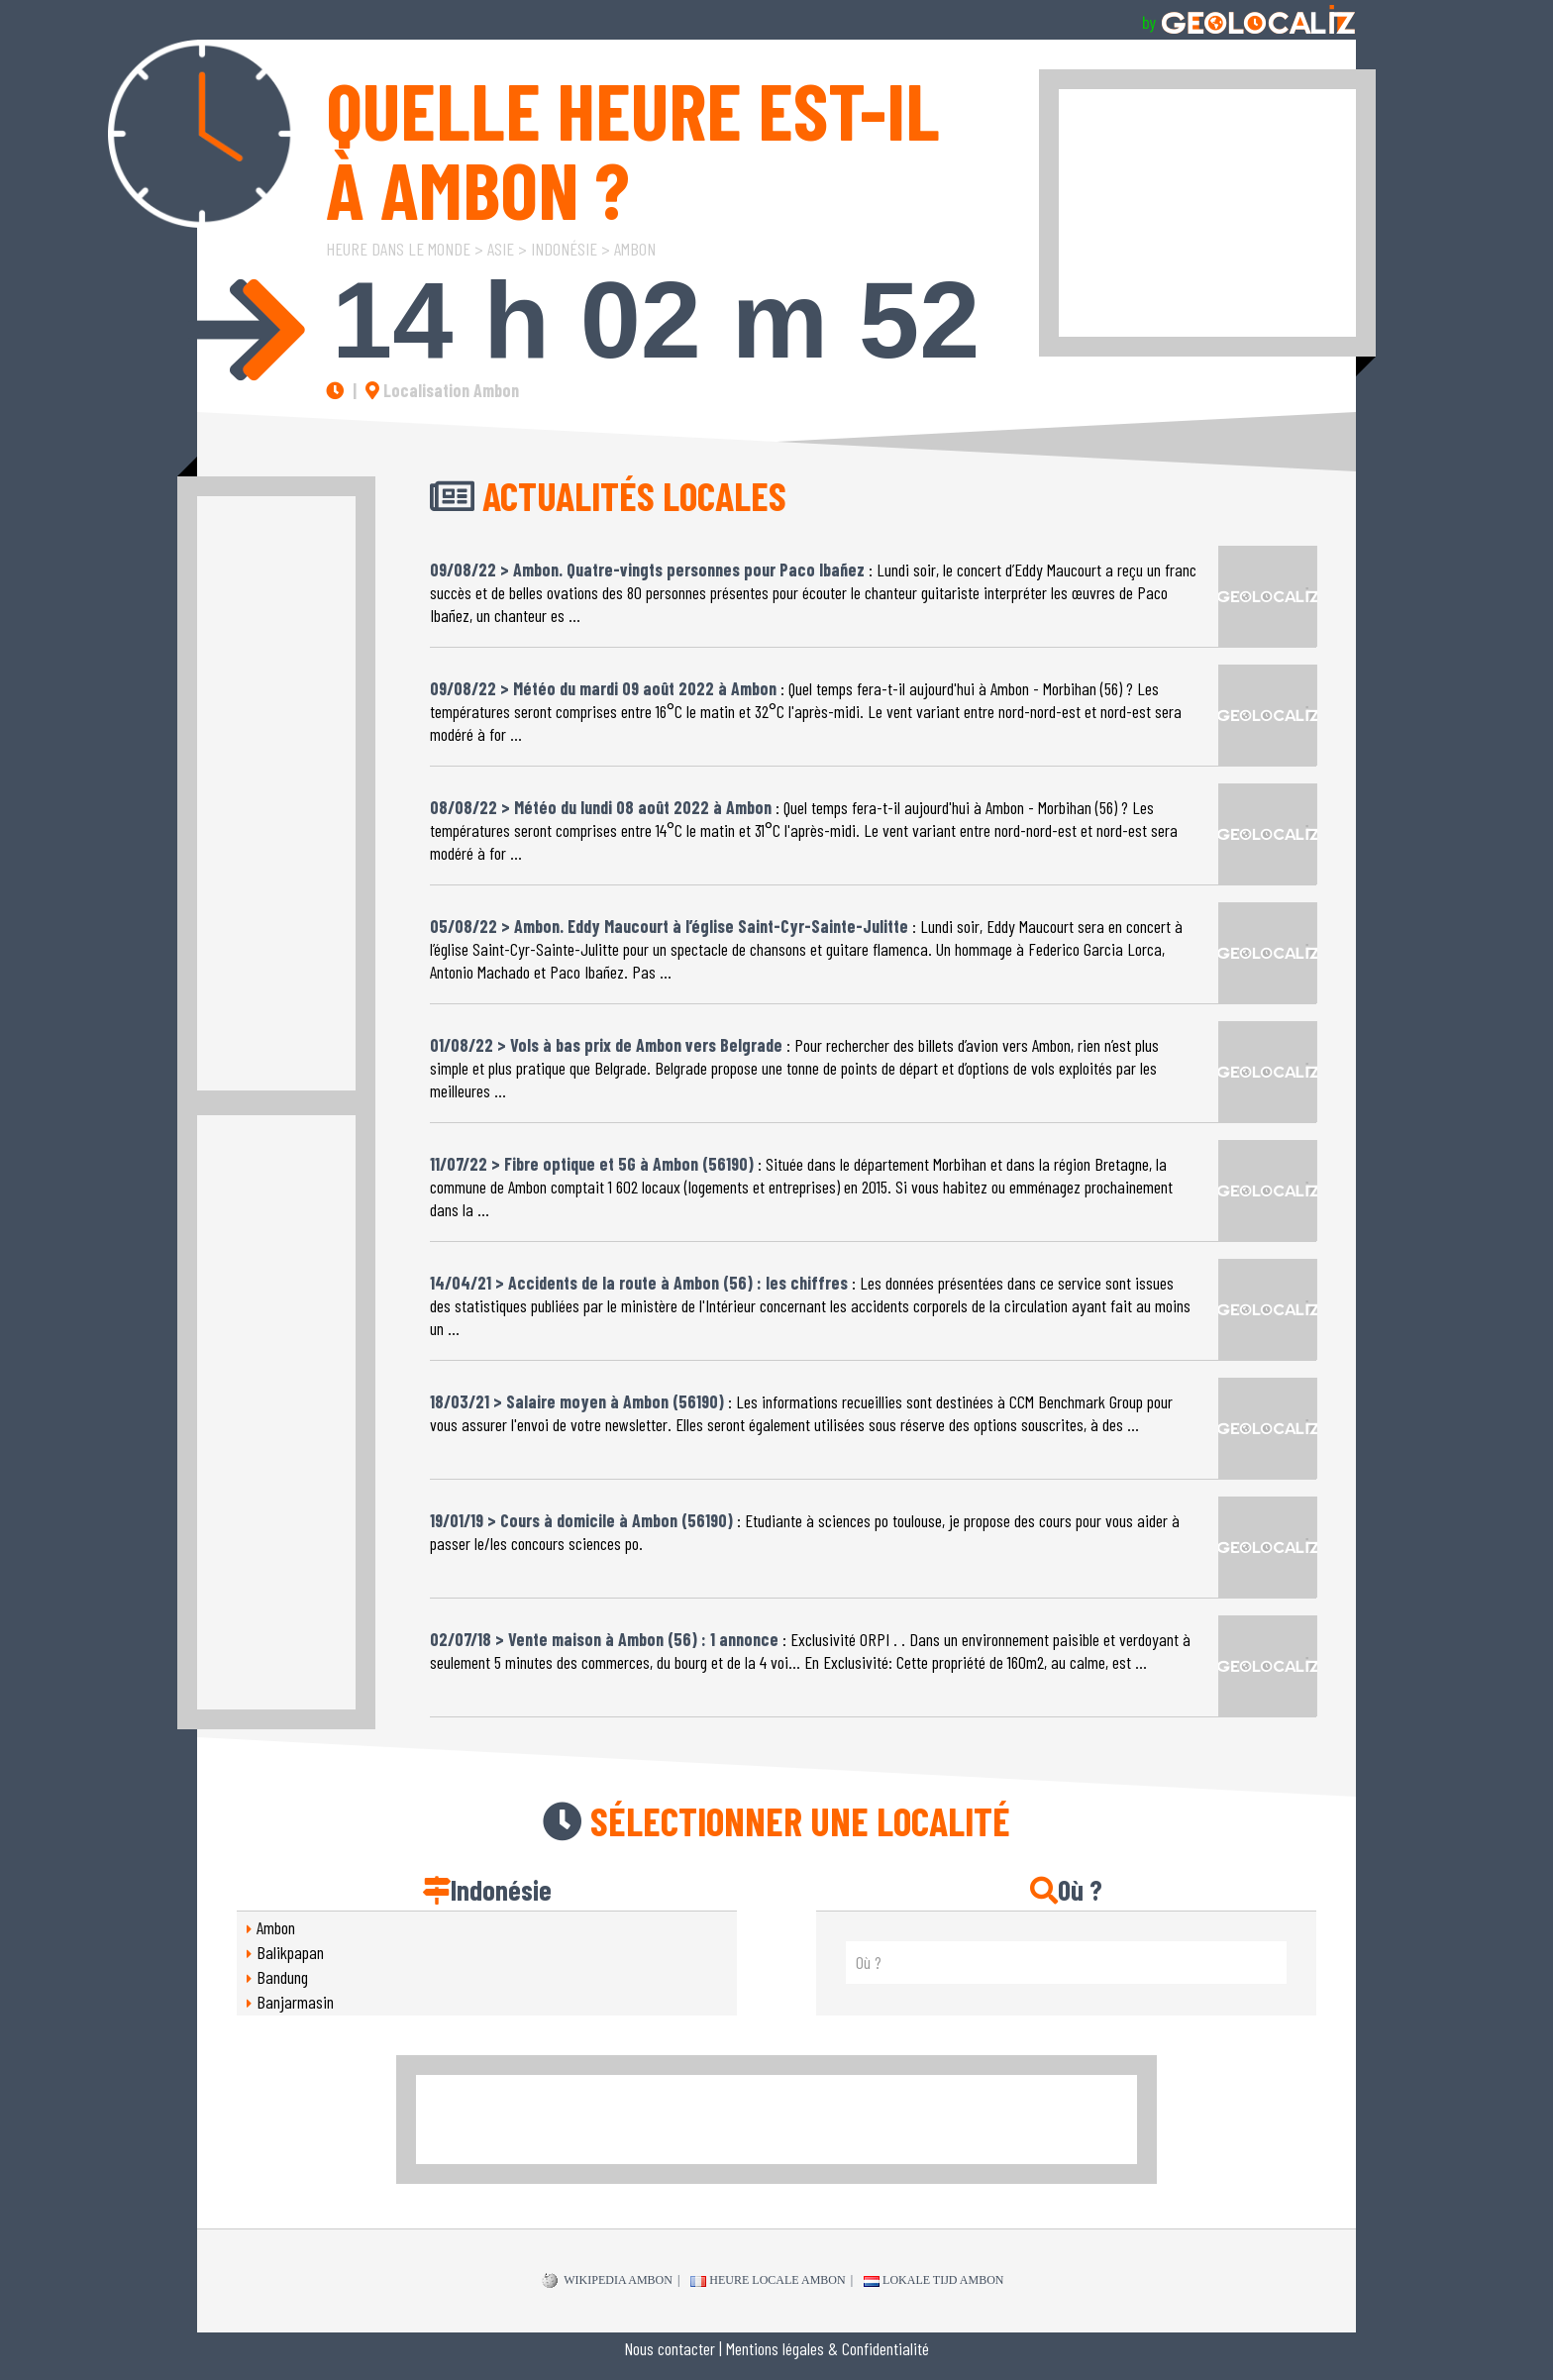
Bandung (282, 1977)
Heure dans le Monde (398, 248)
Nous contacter (669, 2348)
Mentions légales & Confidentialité (827, 2348)
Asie (500, 248)
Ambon (635, 248)
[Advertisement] (1207, 213)
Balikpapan (290, 1952)
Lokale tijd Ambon (933, 2280)
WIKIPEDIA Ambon (607, 2281)
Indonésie (564, 248)
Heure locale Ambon (767, 2280)
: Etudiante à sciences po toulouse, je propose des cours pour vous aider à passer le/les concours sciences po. (805, 1524)
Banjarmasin (295, 2002)
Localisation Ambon (442, 390)
